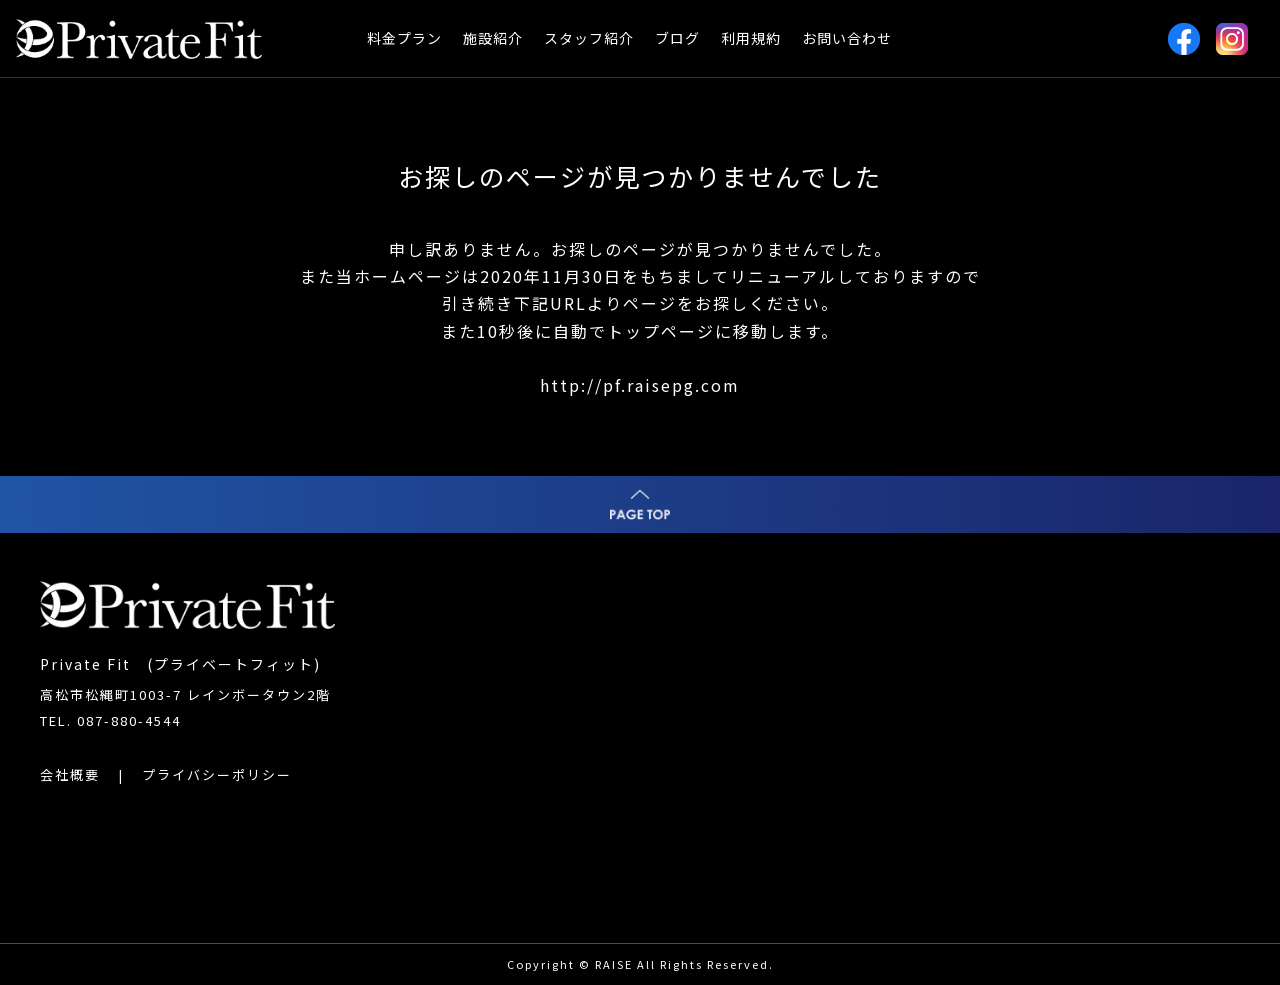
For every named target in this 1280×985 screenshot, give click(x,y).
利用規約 (751, 38)
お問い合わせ (847, 38)
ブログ (677, 38)
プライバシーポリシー (217, 774)
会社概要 (70, 774)
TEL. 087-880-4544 (110, 720)
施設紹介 (493, 38)
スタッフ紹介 (589, 38)
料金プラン (404, 38)
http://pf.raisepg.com (640, 385)
